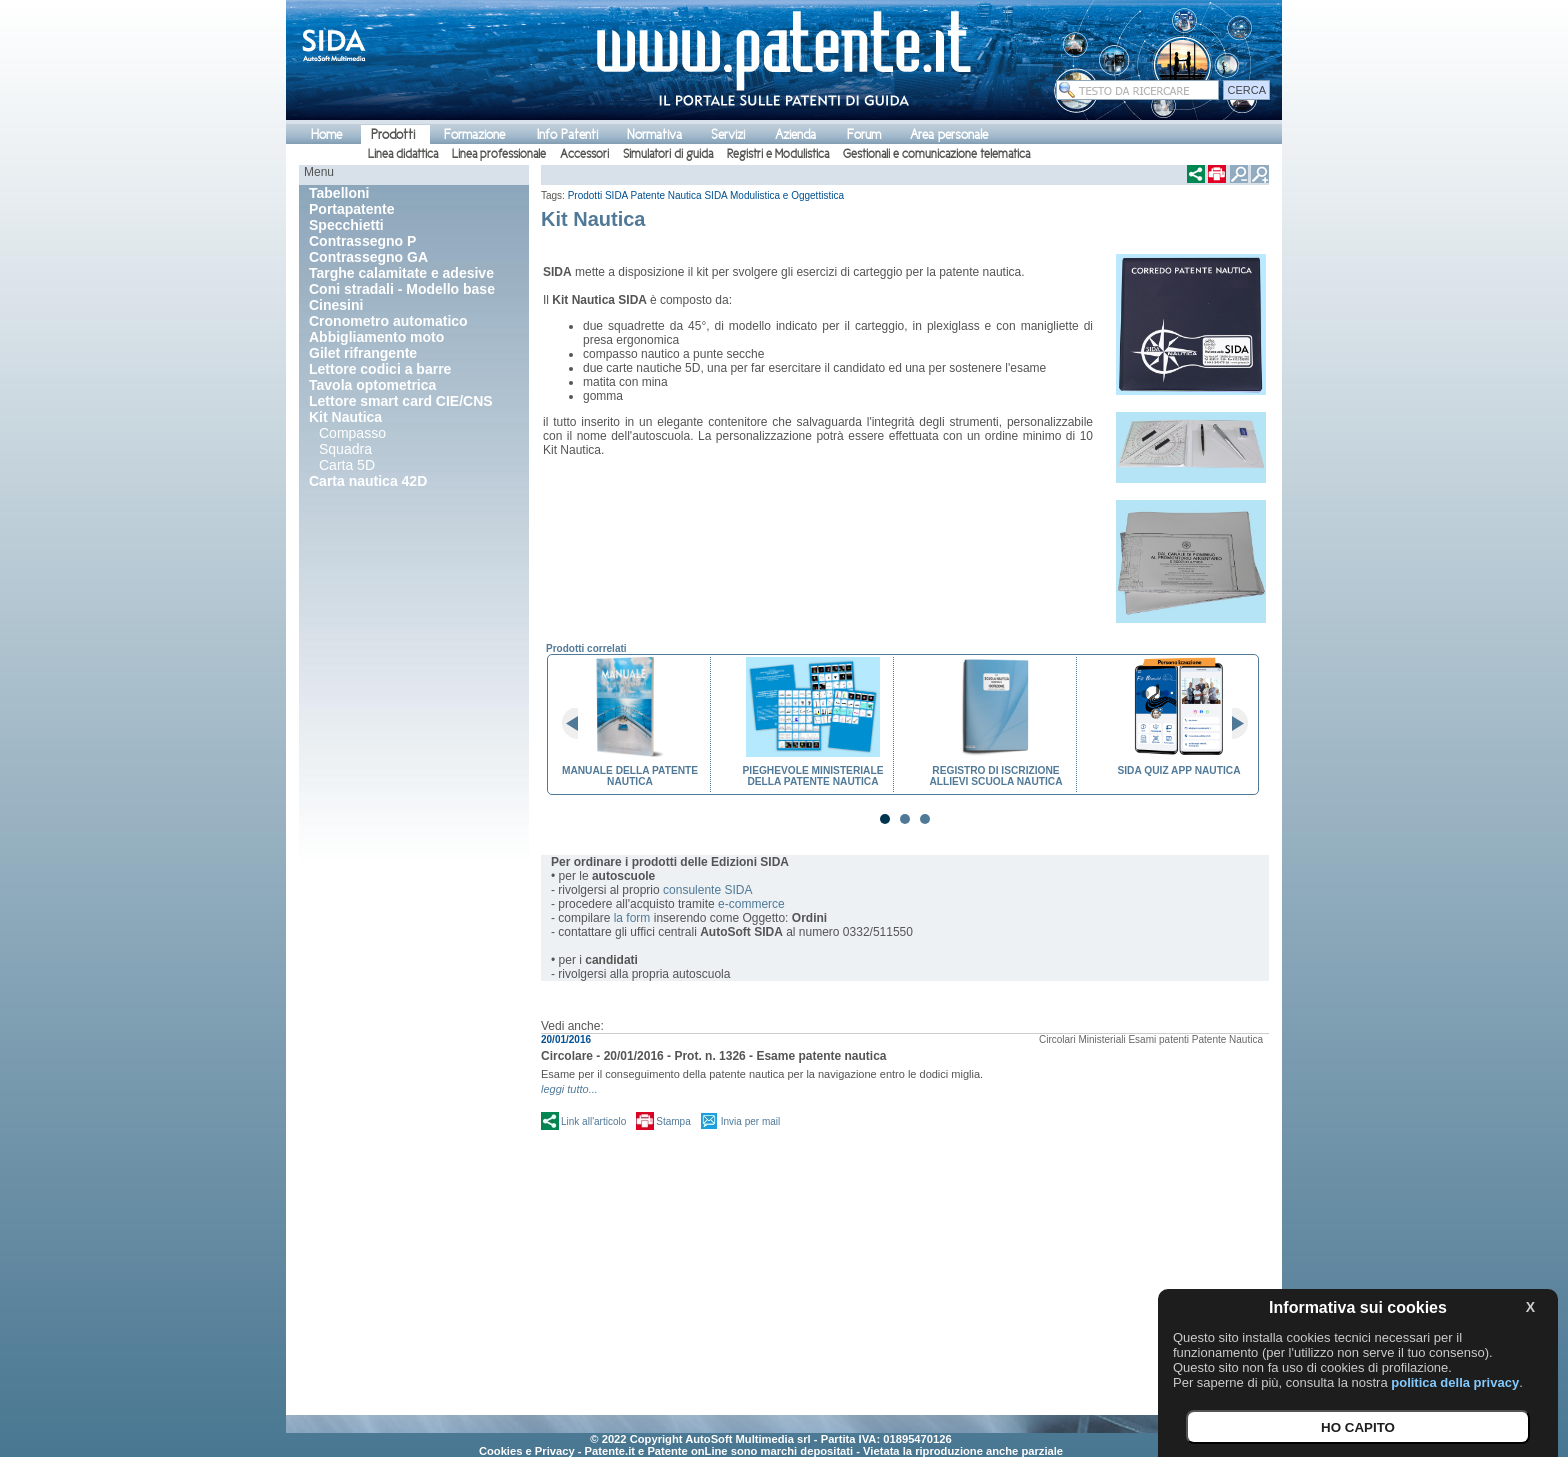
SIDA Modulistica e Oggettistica (774, 195)
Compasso (352, 433)
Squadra (345, 449)
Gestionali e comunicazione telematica (936, 154)
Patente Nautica (666, 195)
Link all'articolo (593, 1121)
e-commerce (751, 904)
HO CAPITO (1358, 1427)
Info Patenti (567, 134)
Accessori (584, 154)
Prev (578, 724)
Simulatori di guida (668, 154)
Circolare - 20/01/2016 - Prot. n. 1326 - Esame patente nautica (714, 1056)
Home (326, 134)
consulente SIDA (707, 890)
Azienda (795, 134)
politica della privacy (1455, 1382)
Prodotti (393, 134)
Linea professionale (499, 154)
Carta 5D (347, 465)
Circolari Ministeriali (1082, 1039)
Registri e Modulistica (778, 154)
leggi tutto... (569, 1089)
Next (1232, 724)
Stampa (673, 1121)
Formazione (474, 134)
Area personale (949, 134)
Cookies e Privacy (527, 1451)
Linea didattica (403, 154)
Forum (864, 134)
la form (632, 918)
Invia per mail (750, 1121)
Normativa (654, 134)
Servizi (728, 134)
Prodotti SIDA (598, 195)
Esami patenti (1158, 1039)
